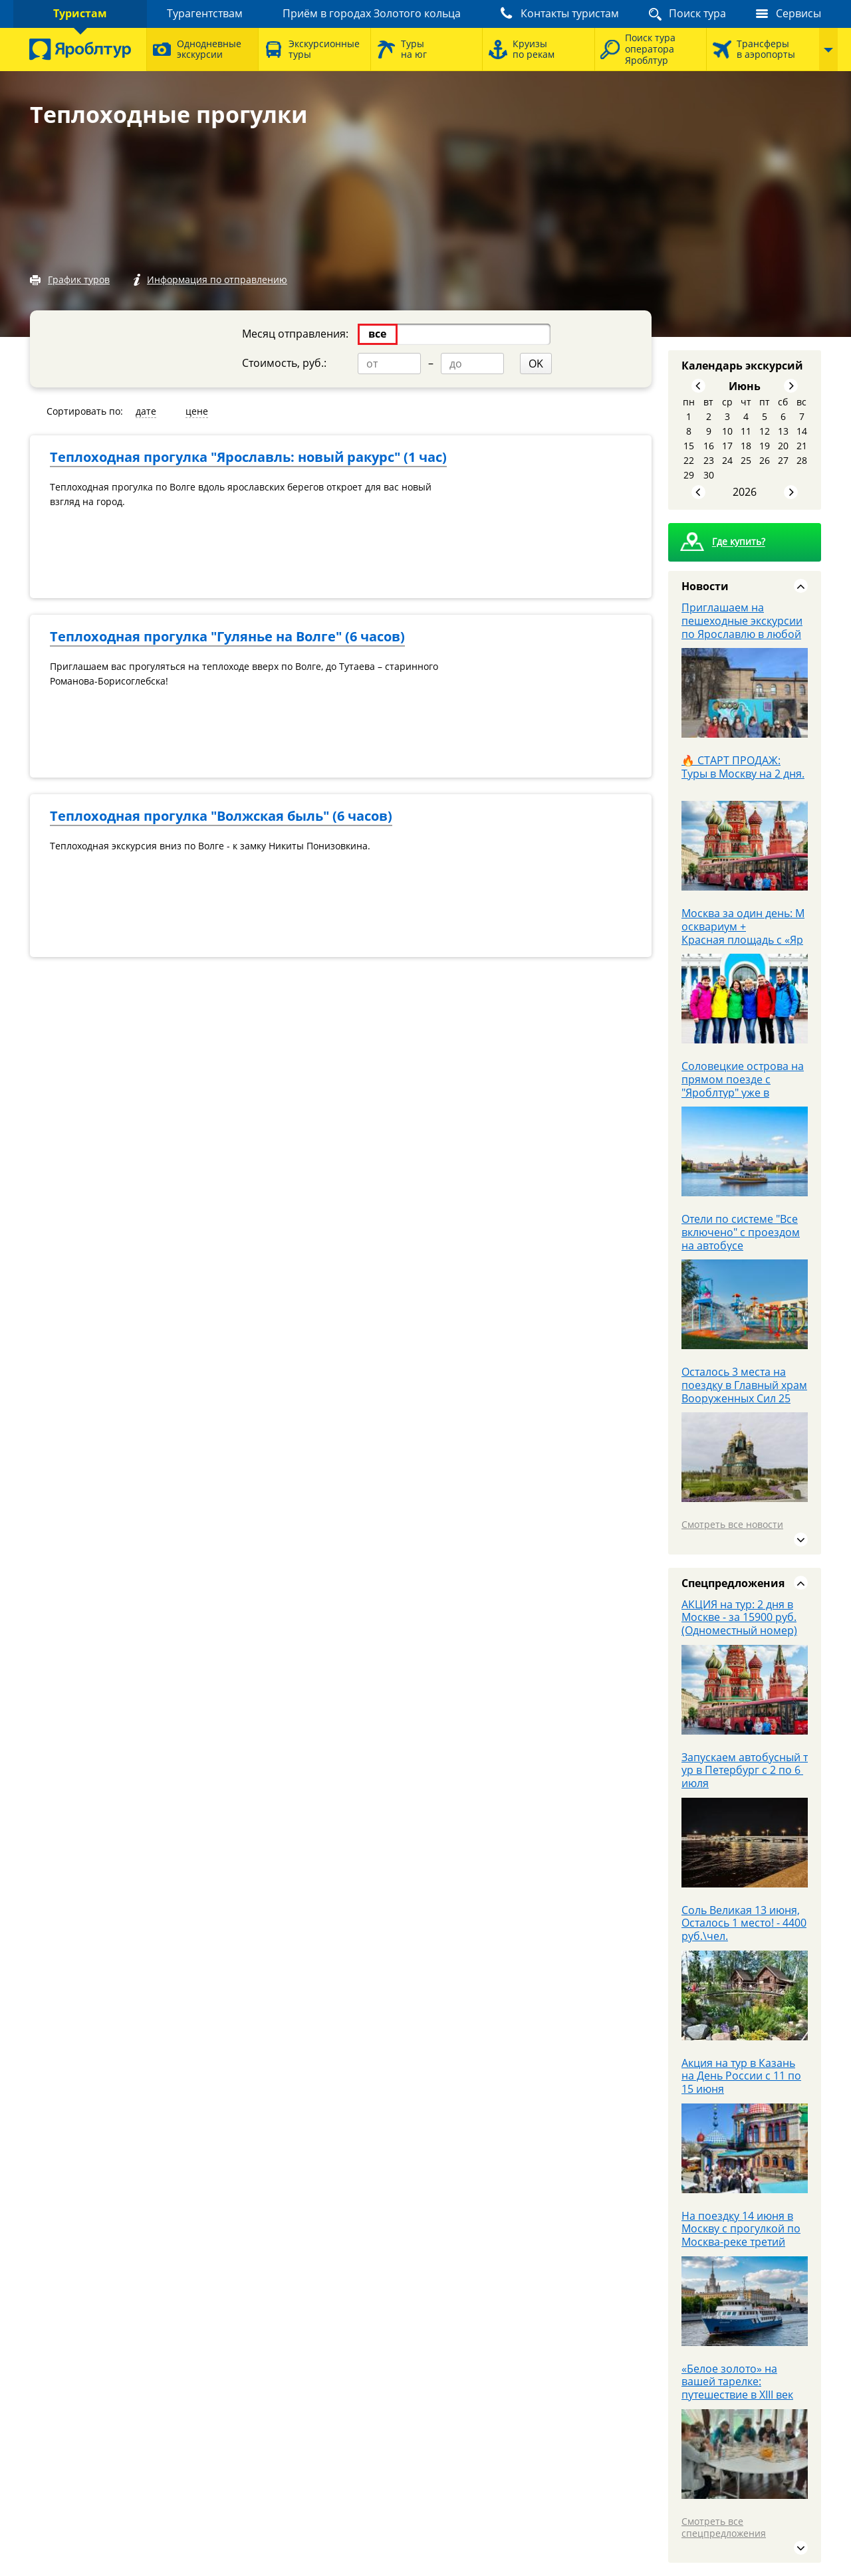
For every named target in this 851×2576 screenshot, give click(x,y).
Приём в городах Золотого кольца (372, 13)
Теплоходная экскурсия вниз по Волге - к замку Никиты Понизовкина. (210, 845)
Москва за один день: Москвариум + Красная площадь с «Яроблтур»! (742, 933)
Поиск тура (697, 13)
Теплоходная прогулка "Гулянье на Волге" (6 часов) (227, 636)
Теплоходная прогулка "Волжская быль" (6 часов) (221, 816)
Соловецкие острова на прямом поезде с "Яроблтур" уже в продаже (742, 1086)
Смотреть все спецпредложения (723, 2527)
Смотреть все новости (732, 1524)
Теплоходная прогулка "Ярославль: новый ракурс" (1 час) (248, 457)
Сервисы (798, 13)
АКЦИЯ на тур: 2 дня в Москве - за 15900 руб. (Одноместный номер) (739, 1617)
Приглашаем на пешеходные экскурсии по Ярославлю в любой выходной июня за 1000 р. (742, 634)
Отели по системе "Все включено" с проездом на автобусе (740, 1232)
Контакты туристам (570, 13)
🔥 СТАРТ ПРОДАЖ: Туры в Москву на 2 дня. (742, 767)
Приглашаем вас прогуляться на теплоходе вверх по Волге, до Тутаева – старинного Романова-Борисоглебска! (244, 673)
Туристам (80, 13)
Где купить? (738, 542)
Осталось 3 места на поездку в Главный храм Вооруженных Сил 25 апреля (744, 1391)
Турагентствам (205, 13)
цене (196, 411)
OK (536, 363)
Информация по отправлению (217, 279)
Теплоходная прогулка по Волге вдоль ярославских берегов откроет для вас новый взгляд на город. (240, 494)
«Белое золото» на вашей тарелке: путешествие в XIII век (737, 2382)
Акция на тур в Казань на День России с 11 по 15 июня (741, 2076)
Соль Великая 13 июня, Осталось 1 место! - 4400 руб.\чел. (743, 1923)
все (377, 333)
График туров (79, 279)
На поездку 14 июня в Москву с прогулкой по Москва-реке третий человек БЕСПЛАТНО (740, 2235)
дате (146, 411)
